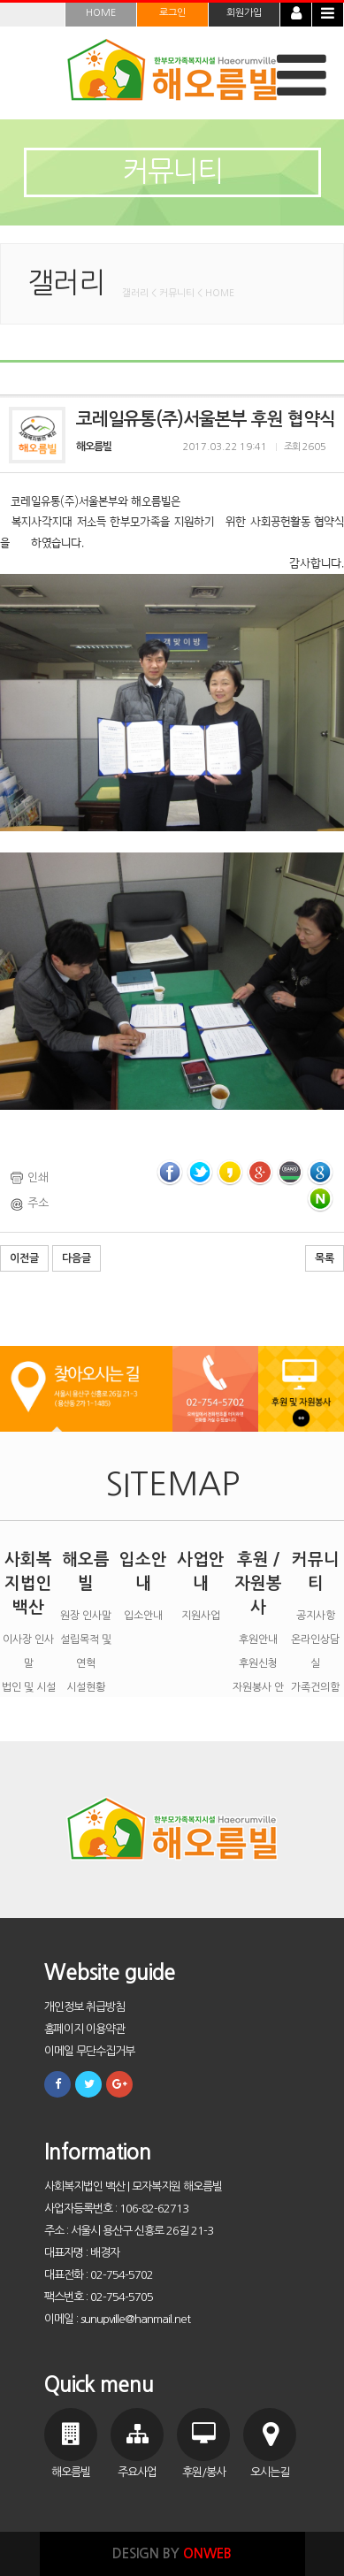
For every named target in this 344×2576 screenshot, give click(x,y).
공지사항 (315, 1615)
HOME (101, 13)
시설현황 (85, 1687)
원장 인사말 (85, 1615)
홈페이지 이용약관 (84, 2029)
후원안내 (258, 1639)
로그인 (172, 13)
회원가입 (244, 13)
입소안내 (143, 1615)
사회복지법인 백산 (28, 1583)
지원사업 (200, 1615)
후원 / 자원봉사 (258, 1583)
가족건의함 (315, 1687)
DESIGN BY (172, 2553)
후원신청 (258, 1663)
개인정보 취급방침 (84, 2007)
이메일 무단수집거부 (89, 2051)
